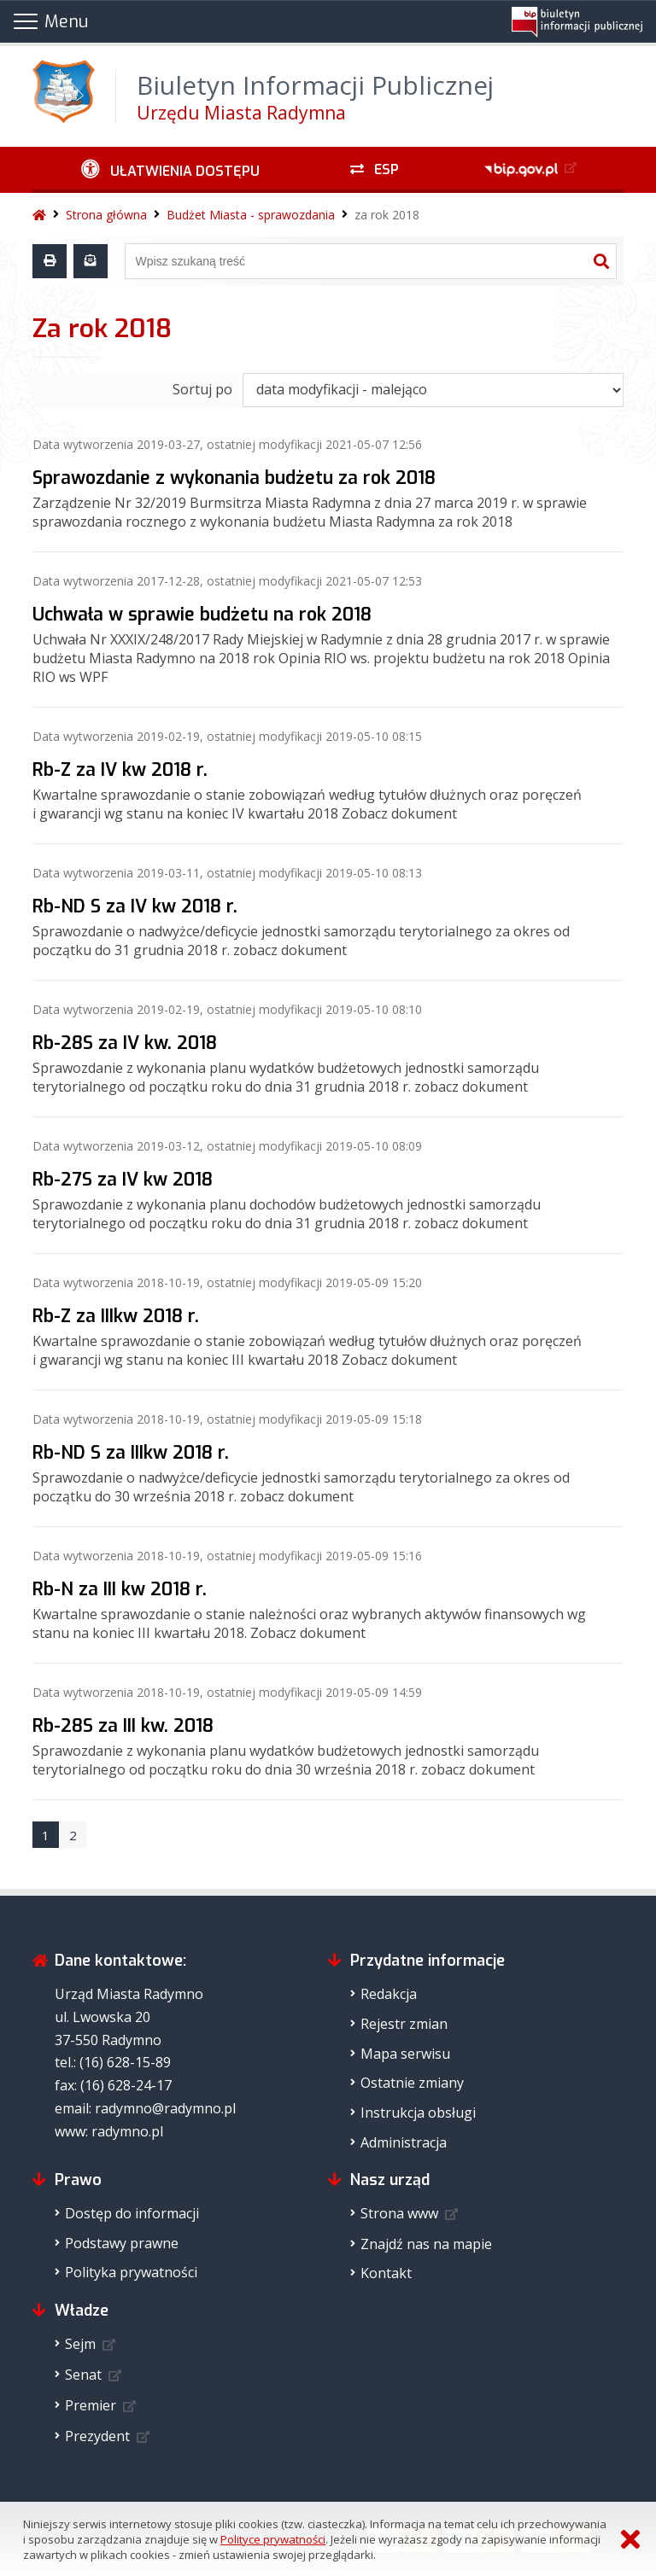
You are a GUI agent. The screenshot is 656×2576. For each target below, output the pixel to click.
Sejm (80, 2343)
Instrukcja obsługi (418, 2112)
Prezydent (97, 2436)
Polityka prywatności (131, 2272)
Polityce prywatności (272, 2539)
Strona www (399, 2213)
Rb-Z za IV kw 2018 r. (120, 770)
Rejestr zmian (404, 2023)
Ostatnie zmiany (412, 2082)
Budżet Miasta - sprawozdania (251, 215)
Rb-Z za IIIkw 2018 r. (115, 1316)
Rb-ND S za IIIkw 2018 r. (130, 1453)
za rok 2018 (386, 215)
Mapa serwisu (405, 2053)
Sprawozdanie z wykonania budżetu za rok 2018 (234, 478)
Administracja (403, 2142)
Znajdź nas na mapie (426, 2244)
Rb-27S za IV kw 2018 (122, 1180)
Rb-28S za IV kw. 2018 (124, 1043)
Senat (83, 2374)
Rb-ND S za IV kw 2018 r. (134, 906)
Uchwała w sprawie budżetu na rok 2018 (202, 615)
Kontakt (386, 2273)
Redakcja (388, 1993)
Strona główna (106, 215)
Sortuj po (202, 389)
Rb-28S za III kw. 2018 (123, 1726)
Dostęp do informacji (132, 2213)
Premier (90, 2405)
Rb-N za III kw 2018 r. (119, 1589)
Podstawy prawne (122, 2243)
